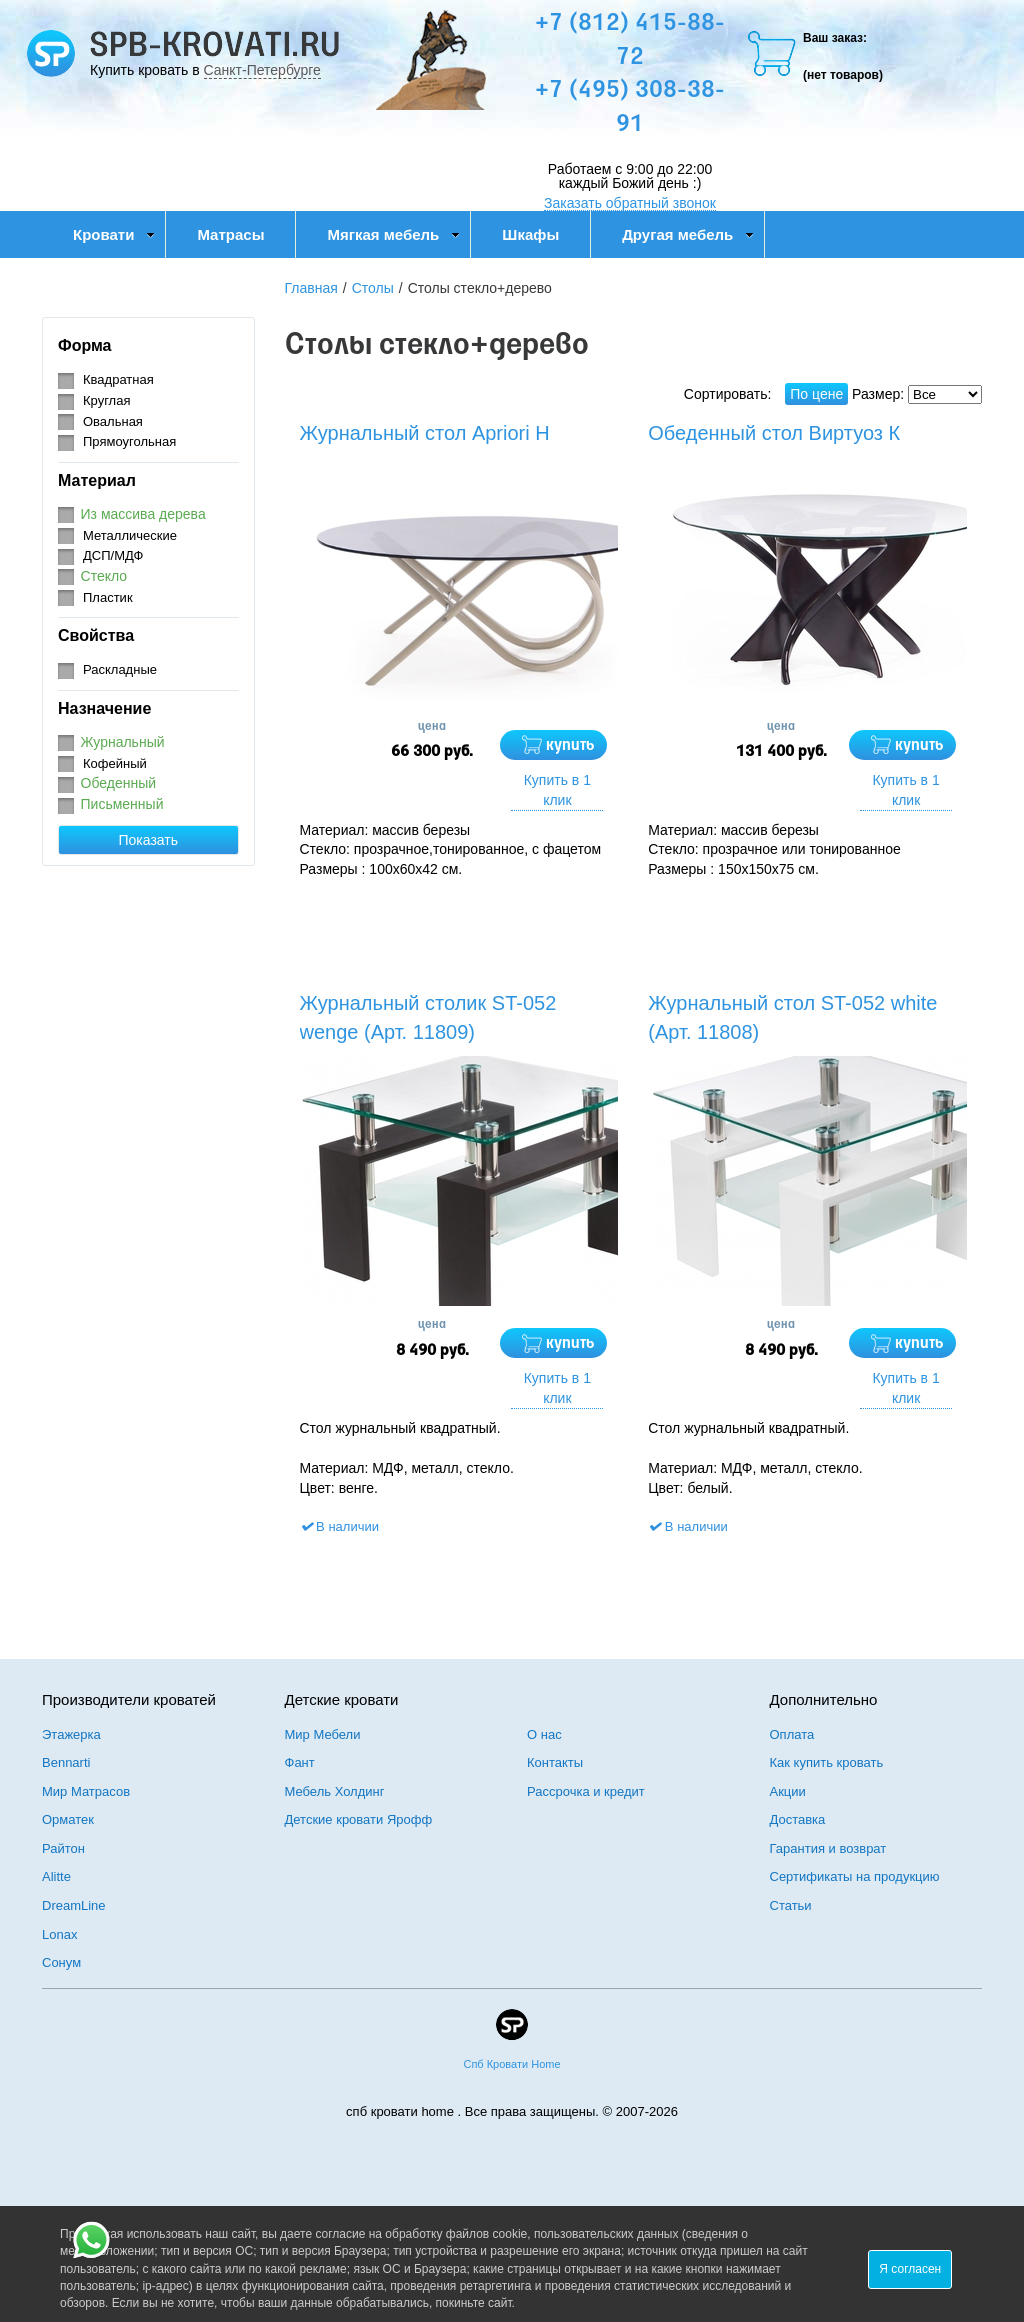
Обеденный (119, 783)
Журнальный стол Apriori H (425, 433)
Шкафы (530, 234)
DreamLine (74, 1905)
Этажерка (71, 1734)
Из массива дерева (143, 514)
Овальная (113, 421)
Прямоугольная (129, 441)
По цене (816, 394)
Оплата (792, 1734)
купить (570, 745)
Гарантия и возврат (828, 1848)
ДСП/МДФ (113, 555)
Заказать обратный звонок (630, 203)
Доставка (798, 1819)
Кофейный (115, 763)
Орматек (68, 1819)
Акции (788, 1791)
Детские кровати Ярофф (359, 1819)
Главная (311, 288)
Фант (300, 1762)
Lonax (59, 1934)
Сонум (61, 1962)
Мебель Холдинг (335, 1791)
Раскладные (120, 669)
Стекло (104, 576)
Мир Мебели (323, 1734)
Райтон (63, 1848)
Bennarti (66, 1762)
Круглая (106, 400)
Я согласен (910, 2269)
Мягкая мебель (393, 234)
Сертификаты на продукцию (855, 1876)
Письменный (122, 804)
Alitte (56, 1876)
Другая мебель (688, 234)
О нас (544, 1734)
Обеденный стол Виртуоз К (774, 433)
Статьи (791, 1905)
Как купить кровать (827, 1762)
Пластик (108, 597)
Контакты (555, 1762)
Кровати (114, 234)
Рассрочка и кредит (586, 1791)
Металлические (130, 535)
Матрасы (230, 234)
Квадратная (118, 379)
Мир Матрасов (86, 1791)
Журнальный (123, 742)
